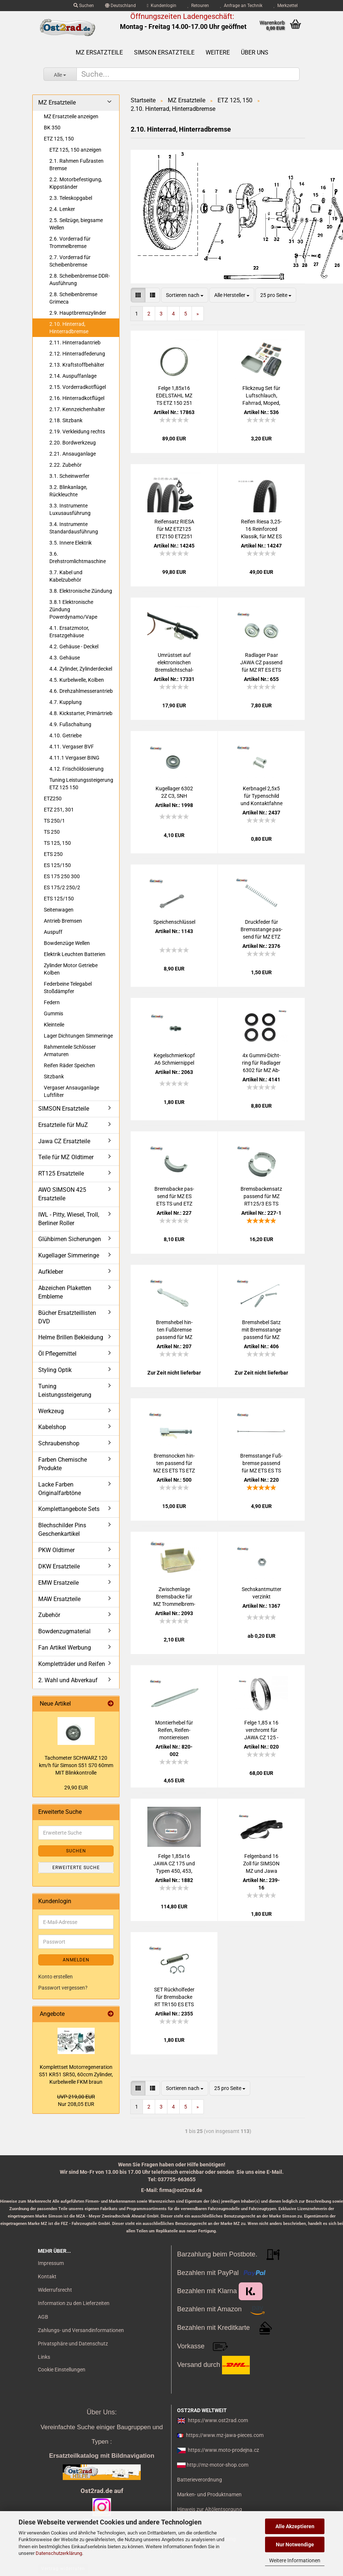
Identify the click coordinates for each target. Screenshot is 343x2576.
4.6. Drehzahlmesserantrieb (81, 691)
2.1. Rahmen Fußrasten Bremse (76, 164)
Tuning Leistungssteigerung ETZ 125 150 (81, 783)
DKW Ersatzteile (59, 1566)
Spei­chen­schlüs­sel (174, 922)
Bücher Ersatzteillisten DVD (67, 1317)
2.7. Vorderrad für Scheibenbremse (70, 261)
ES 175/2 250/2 (62, 887)
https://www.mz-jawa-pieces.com (225, 2435)
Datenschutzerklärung (59, 2553)
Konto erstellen (55, 1977)
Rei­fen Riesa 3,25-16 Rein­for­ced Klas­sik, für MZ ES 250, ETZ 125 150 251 (261, 529)
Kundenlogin (161, 5)
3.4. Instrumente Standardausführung (73, 528)
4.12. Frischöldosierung (76, 769)
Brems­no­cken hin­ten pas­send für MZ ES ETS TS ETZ (174, 1463)
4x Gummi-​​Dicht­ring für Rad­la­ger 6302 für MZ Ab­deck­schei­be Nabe (261, 1063)
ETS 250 (53, 854)
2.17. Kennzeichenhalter (77, 409)
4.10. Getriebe (65, 735)
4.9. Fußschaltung (70, 724)
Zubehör (49, 1614)
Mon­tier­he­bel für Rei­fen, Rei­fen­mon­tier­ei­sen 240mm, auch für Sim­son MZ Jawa (174, 1730)
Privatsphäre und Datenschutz (73, 2344)
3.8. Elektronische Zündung (80, 591)
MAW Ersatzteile (59, 1599)
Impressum (51, 2263)
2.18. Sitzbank (65, 420)
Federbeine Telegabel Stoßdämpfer (68, 987)
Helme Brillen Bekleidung (70, 1337)
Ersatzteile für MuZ (63, 1124)
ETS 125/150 (59, 899)
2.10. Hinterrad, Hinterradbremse (68, 327)
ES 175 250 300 (62, 876)
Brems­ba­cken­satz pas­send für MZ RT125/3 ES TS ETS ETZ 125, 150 (261, 1196)
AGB (43, 2317)
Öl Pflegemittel (57, 1353)
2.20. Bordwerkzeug (72, 443)
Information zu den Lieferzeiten (74, 2303)
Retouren (198, 5)
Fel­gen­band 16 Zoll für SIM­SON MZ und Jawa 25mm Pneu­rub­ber (261, 1864)
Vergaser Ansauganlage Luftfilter (71, 1091)
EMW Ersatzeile (58, 1582)
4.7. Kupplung (65, 702)
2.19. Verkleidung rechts (77, 431)
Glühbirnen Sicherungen (69, 1239)
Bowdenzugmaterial (64, 1631)
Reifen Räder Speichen (69, 1065)
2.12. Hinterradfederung (77, 354)
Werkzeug (51, 1411)
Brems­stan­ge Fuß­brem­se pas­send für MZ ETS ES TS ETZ (261, 1463)
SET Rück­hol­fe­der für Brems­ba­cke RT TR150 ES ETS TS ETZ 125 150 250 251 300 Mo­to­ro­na (174, 1997)
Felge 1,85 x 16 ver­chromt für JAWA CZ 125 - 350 (261, 1730)
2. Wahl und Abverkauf (68, 1680)
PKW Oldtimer (56, 1550)
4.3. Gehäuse (64, 658)
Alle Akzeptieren (294, 2526)
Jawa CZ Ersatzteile (64, 1141)
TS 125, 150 (57, 843)
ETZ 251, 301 (59, 810)
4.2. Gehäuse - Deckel (73, 646)
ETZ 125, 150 (59, 139)
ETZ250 (53, 798)
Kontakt (47, 2276)
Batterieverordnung (199, 2480)
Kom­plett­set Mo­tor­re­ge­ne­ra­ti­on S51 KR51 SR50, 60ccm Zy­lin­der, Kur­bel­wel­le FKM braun (76, 2074)
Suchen (84, 5)
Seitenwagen (59, 910)
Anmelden (76, 1959)
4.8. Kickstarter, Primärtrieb (80, 713)
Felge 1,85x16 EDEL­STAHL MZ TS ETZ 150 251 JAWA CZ (174, 396)
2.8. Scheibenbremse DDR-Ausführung (79, 279)
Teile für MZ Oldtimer (66, 1157)
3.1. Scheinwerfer (69, 476)
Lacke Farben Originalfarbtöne (59, 1489)
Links (44, 2357)
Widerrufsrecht (55, 2290)
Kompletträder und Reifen (71, 1663)
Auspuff (53, 932)
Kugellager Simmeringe (68, 1255)
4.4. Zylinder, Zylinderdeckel (80, 669)
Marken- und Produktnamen (209, 2494)
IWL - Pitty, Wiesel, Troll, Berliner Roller (68, 1219)
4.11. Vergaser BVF (71, 747)
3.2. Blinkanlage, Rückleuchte (68, 490)
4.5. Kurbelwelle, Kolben (76, 680)
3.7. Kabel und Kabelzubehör (65, 576)
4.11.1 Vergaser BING (74, 758)
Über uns (254, 52)
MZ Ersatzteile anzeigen (71, 116)
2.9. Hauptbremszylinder (77, 313)
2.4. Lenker (62, 209)
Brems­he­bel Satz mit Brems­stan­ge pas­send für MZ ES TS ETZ (261, 1330)
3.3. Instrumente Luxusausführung (70, 509)
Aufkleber (50, 1271)
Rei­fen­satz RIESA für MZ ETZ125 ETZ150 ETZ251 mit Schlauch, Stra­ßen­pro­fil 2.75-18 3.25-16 (174, 529)
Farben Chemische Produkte (62, 1464)
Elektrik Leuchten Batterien (74, 954)
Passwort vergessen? (63, 1988)
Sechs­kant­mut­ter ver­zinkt (261, 1593)
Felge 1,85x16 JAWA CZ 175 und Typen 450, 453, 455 (174, 1864)
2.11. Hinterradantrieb (75, 342)
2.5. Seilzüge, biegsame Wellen (76, 224)
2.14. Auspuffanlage (73, 376)
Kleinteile (54, 1025)
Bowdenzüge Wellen (67, 943)
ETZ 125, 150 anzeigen (75, 150)
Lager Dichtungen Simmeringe (78, 1036)
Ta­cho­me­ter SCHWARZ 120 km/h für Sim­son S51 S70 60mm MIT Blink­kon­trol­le (76, 1765)
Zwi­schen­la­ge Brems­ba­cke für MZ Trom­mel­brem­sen (174, 1597)
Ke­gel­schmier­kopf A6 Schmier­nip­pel (174, 1059)
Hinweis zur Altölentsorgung (209, 2509)
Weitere (218, 52)
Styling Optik (55, 1369)
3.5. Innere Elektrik (70, 543)
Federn (52, 1002)
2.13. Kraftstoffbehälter (76, 365)
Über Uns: (101, 2412)
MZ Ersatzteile (99, 52)
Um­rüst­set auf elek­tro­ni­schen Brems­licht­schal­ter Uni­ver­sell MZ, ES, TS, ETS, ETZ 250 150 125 (174, 663)
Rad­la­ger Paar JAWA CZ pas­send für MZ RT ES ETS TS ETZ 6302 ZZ (261, 663)
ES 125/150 (57, 865)
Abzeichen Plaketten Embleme (64, 1292)
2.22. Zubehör (65, 465)
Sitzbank (54, 1076)
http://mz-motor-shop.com (217, 2465)
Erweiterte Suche (76, 1867)
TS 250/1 (54, 821)
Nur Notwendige (295, 2544)
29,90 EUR (76, 1787)
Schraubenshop (58, 1443)
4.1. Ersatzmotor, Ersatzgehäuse (69, 631)
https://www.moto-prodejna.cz (223, 2450)
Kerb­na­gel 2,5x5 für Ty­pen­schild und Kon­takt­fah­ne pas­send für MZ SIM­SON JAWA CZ (261, 796)
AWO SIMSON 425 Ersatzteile (62, 1194)
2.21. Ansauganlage (72, 454)
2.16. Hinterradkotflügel (76, 398)
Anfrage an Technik (241, 5)
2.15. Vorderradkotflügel (77, 387)
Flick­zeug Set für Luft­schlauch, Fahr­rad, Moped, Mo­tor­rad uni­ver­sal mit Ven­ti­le (261, 396)
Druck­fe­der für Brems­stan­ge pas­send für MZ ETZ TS (261, 929)
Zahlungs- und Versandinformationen (81, 2330)
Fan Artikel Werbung (64, 1647)
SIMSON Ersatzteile (164, 52)
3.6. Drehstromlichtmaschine (77, 557)
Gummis (53, 1013)
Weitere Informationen (294, 2560)
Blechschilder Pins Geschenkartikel (62, 1529)
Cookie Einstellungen (61, 2369)
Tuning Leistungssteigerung (64, 1390)
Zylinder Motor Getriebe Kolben (71, 969)
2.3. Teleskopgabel (70, 198)
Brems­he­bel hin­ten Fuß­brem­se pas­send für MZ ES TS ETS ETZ (174, 1330)
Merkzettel (286, 5)
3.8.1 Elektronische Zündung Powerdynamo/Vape (73, 609)
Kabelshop (52, 1427)
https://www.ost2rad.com (218, 2420)
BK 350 (52, 127)
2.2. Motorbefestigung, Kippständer (75, 183)
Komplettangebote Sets (68, 1508)
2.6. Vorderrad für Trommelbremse (70, 242)
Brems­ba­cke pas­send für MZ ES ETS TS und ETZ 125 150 (174, 1196)
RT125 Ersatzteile (61, 1173)
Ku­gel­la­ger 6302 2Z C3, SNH (174, 792)
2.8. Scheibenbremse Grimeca (73, 298)
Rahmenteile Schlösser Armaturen (70, 1050)
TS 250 (52, 832)
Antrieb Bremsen (63, 921)
